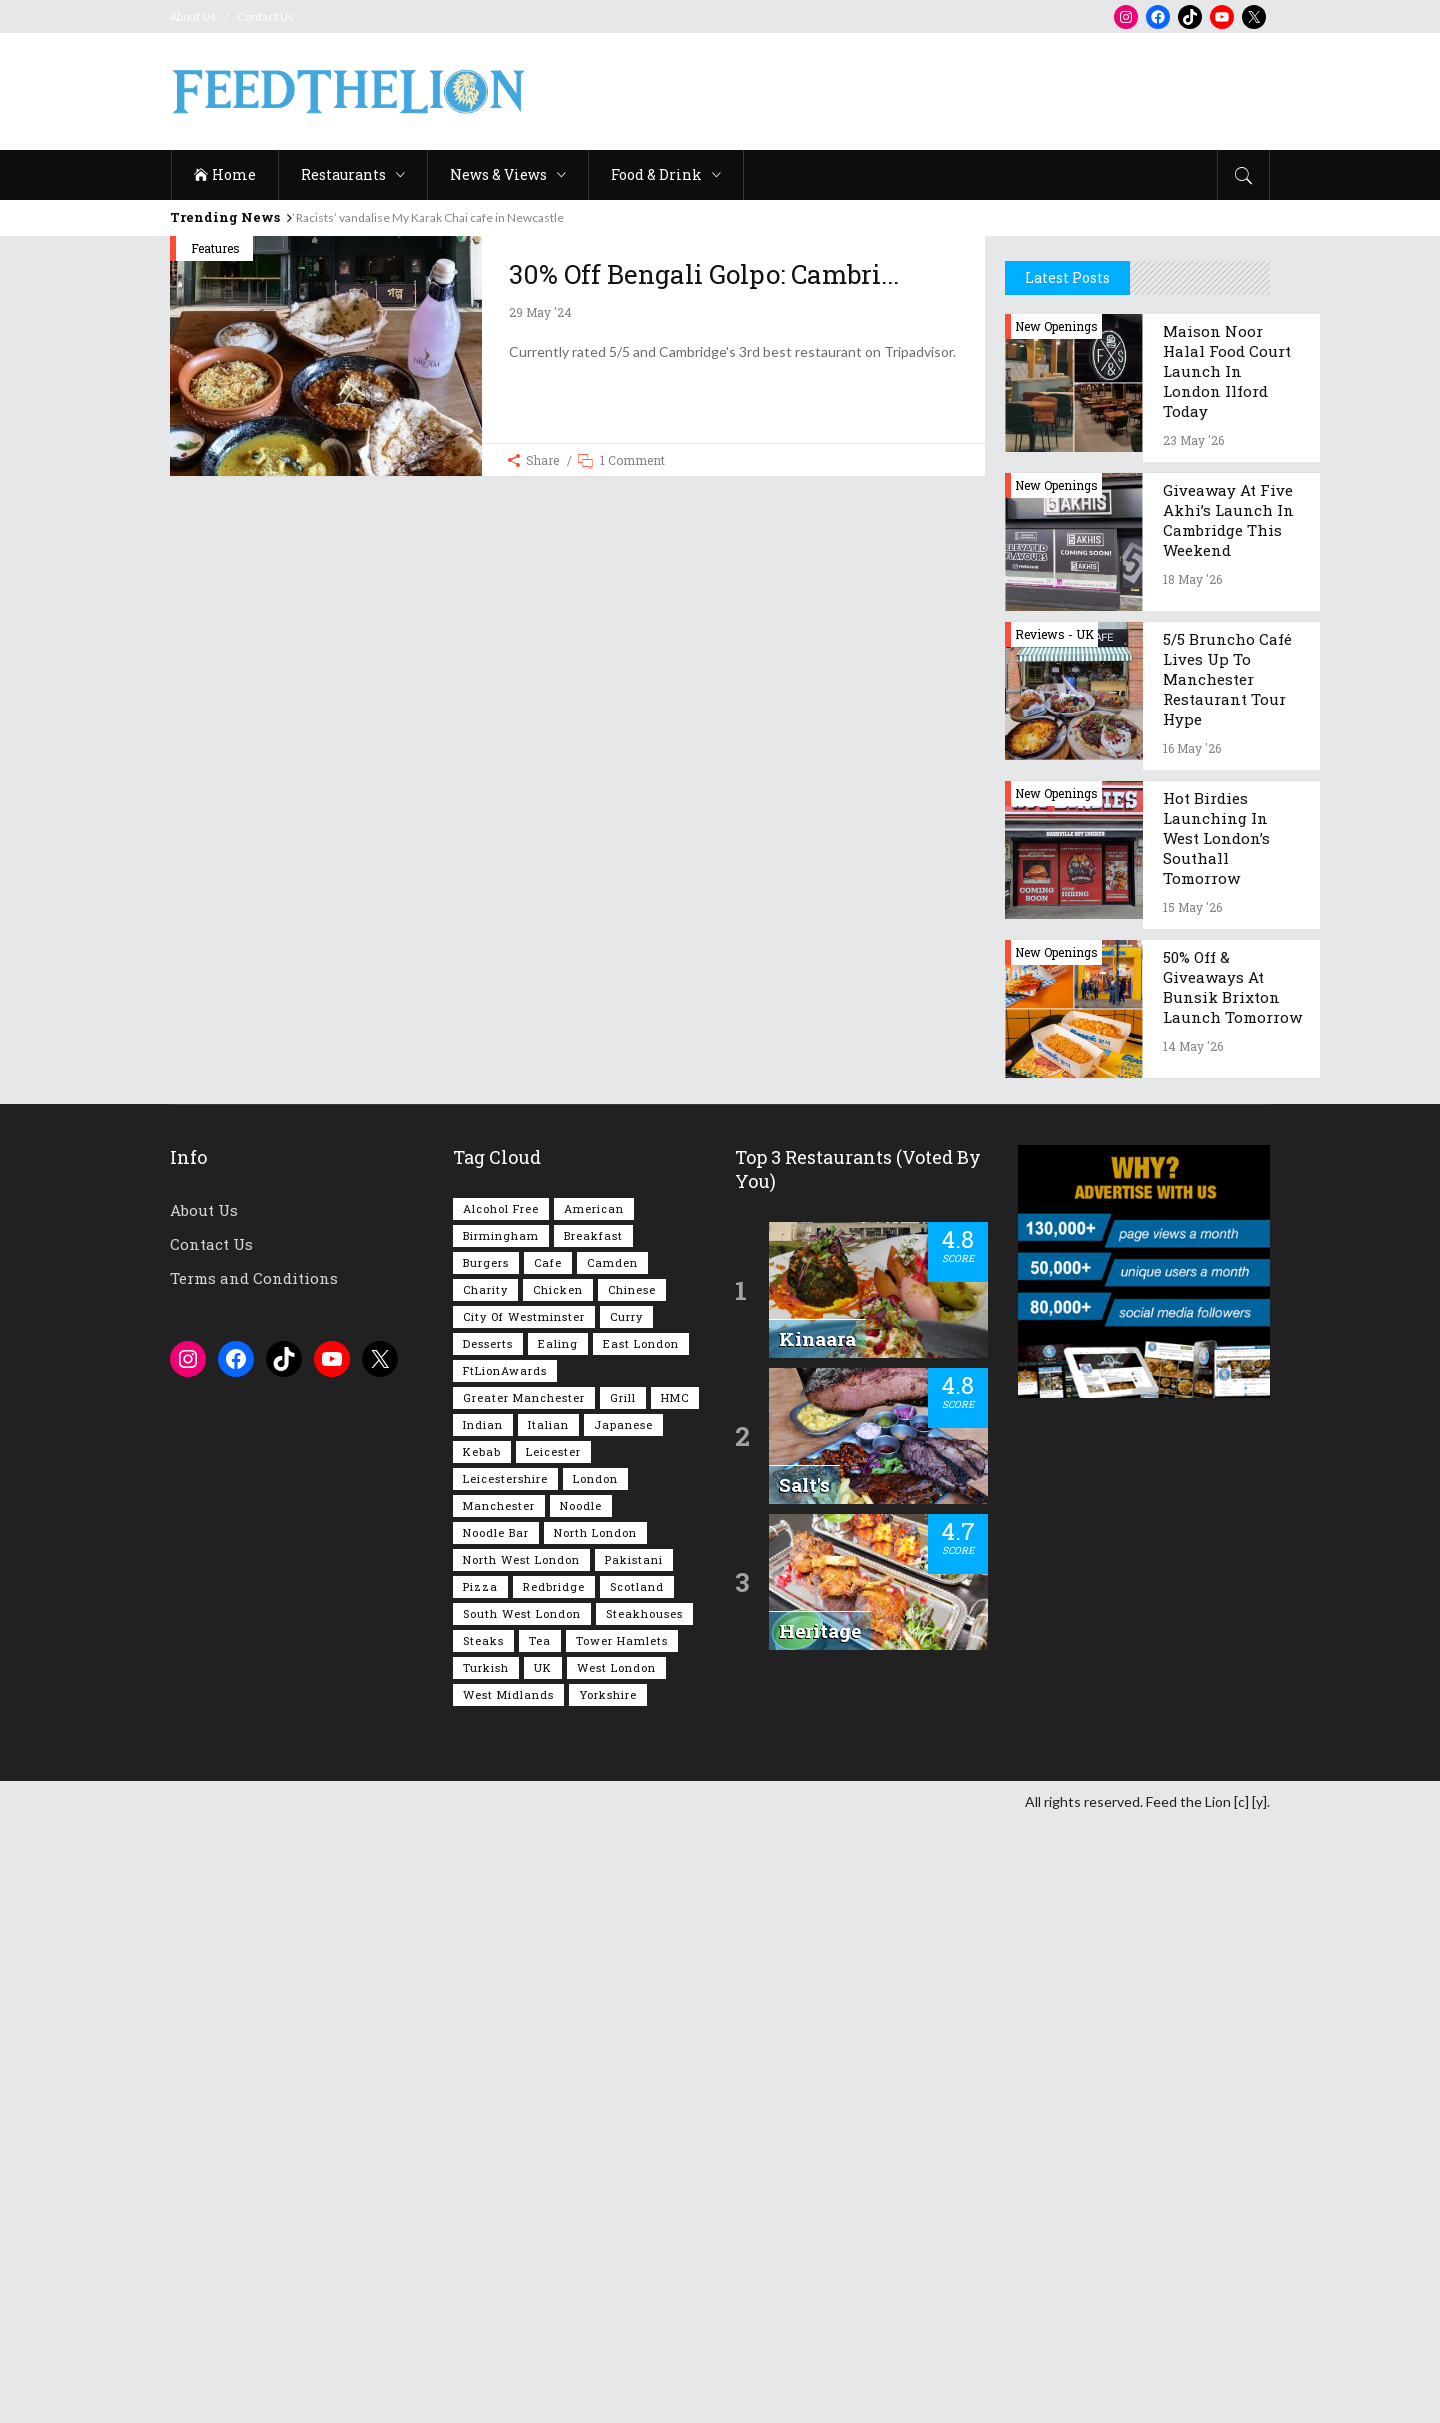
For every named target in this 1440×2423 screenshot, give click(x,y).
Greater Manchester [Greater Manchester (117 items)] (524, 1997)
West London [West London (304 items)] (616, 2267)
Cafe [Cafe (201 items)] (548, 1862)
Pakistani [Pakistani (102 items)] (634, 2159)
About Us (193, 16)
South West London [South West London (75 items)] (522, 2213)
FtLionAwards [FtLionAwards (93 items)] (505, 1970)
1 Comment (632, 460)
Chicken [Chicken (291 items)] (558, 1889)
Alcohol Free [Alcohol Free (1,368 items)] (501, 1808)
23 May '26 (1193, 1040)
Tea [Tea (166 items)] (540, 2240)
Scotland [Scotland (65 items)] (637, 2186)
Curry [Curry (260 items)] (626, 1916)
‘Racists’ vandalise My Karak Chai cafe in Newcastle (428, 217)
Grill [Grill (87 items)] (623, 1997)
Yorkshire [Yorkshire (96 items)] (608, 2294)
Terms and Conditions (254, 1878)
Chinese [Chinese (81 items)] (632, 1889)
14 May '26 (1193, 1646)
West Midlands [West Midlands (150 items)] (508, 2294)
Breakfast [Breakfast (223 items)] (593, 1835)
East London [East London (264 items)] (641, 1943)
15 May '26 (1192, 1507)
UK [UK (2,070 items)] (543, 2267)
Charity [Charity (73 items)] (485, 1889)
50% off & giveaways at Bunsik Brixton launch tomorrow (1232, 1587)
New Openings (1056, 926)
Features (215, 248)
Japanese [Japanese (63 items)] (623, 2024)
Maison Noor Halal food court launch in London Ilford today (1227, 971)
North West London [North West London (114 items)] (521, 2159)
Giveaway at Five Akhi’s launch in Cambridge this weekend (1228, 1120)
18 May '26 (1192, 1179)
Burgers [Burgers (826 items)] (486, 1862)
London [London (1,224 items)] (595, 2078)
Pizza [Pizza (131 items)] (480, 2186)
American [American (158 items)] (594, 1808)
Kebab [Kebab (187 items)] (482, 2051)
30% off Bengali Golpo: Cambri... (704, 274)
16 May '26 (1192, 1348)
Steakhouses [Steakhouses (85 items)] (644, 2213)
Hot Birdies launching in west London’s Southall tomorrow (1216, 1438)
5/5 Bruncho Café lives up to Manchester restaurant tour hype (1227, 1279)
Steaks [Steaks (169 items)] (483, 2240)
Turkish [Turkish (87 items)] (486, 2267)
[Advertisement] (906, 92)
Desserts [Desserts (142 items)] (488, 1943)
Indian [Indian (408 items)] (483, 2024)
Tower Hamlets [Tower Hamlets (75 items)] (622, 2240)
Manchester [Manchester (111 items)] (499, 2105)
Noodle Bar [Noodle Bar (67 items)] (496, 2132)
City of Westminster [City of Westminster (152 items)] (524, 1916)
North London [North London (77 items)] (595, 2132)
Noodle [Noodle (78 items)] (581, 2105)
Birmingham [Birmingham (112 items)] (501, 1835)
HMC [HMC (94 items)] (675, 1997)
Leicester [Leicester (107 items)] (553, 2051)
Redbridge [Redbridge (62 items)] (554, 2186)
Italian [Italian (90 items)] (548, 2024)
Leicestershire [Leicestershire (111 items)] (505, 2078)
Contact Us (265, 16)
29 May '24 (540, 312)
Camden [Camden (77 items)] (612, 1862)
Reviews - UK (1054, 1234)
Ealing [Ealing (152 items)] (558, 1943)
